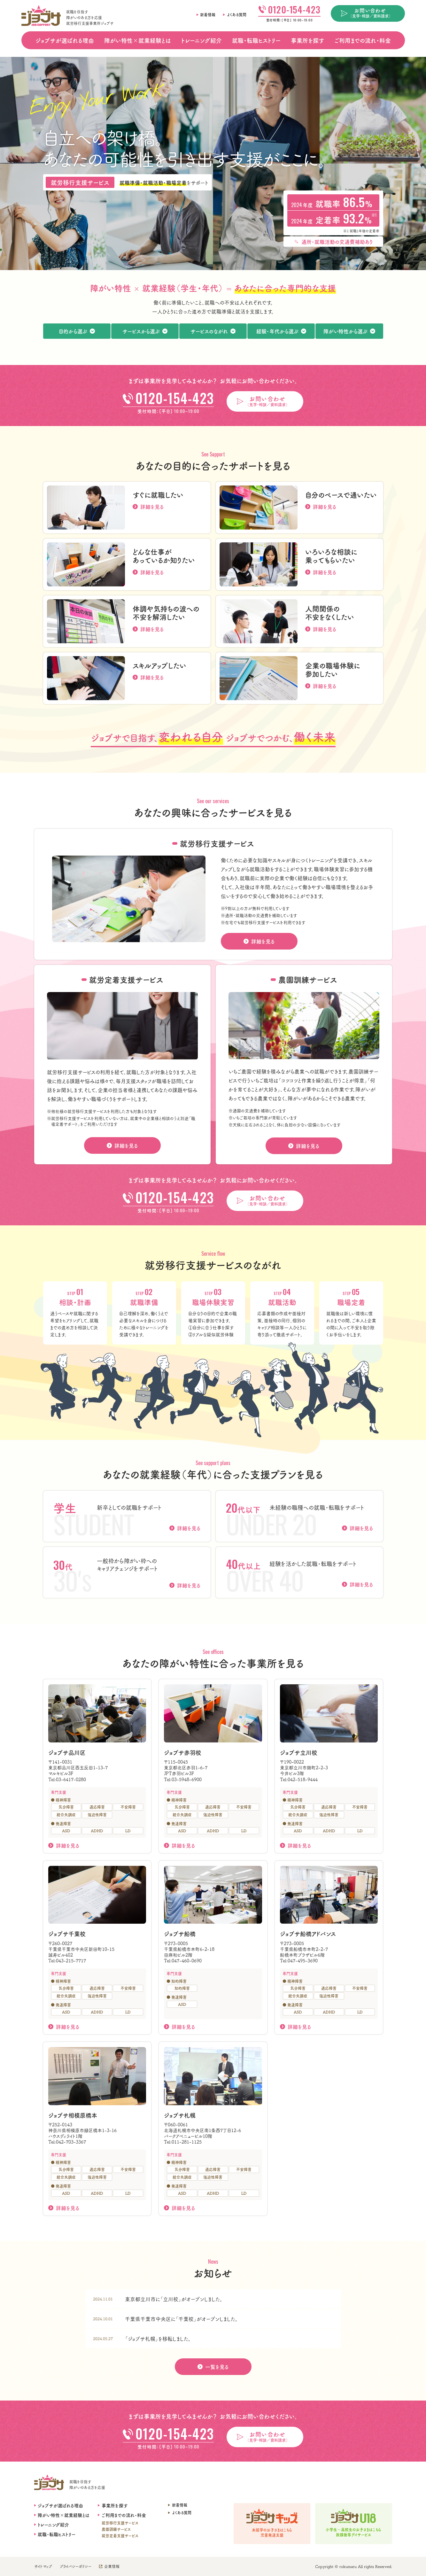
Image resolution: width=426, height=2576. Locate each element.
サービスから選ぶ (141, 331)
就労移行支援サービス (120, 2523)
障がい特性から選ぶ (345, 331)
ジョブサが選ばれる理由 (64, 40)
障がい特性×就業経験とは (137, 40)
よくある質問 (236, 14)
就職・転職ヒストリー (256, 40)
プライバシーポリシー (75, 2566)
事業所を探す (307, 40)
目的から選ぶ (73, 331)
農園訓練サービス (116, 2529)
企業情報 (112, 2566)
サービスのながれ (209, 331)
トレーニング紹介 (201, 40)
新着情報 (207, 14)
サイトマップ (43, 2566)
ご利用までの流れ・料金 (362, 40)
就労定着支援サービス (120, 2535)
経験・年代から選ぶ (277, 331)
